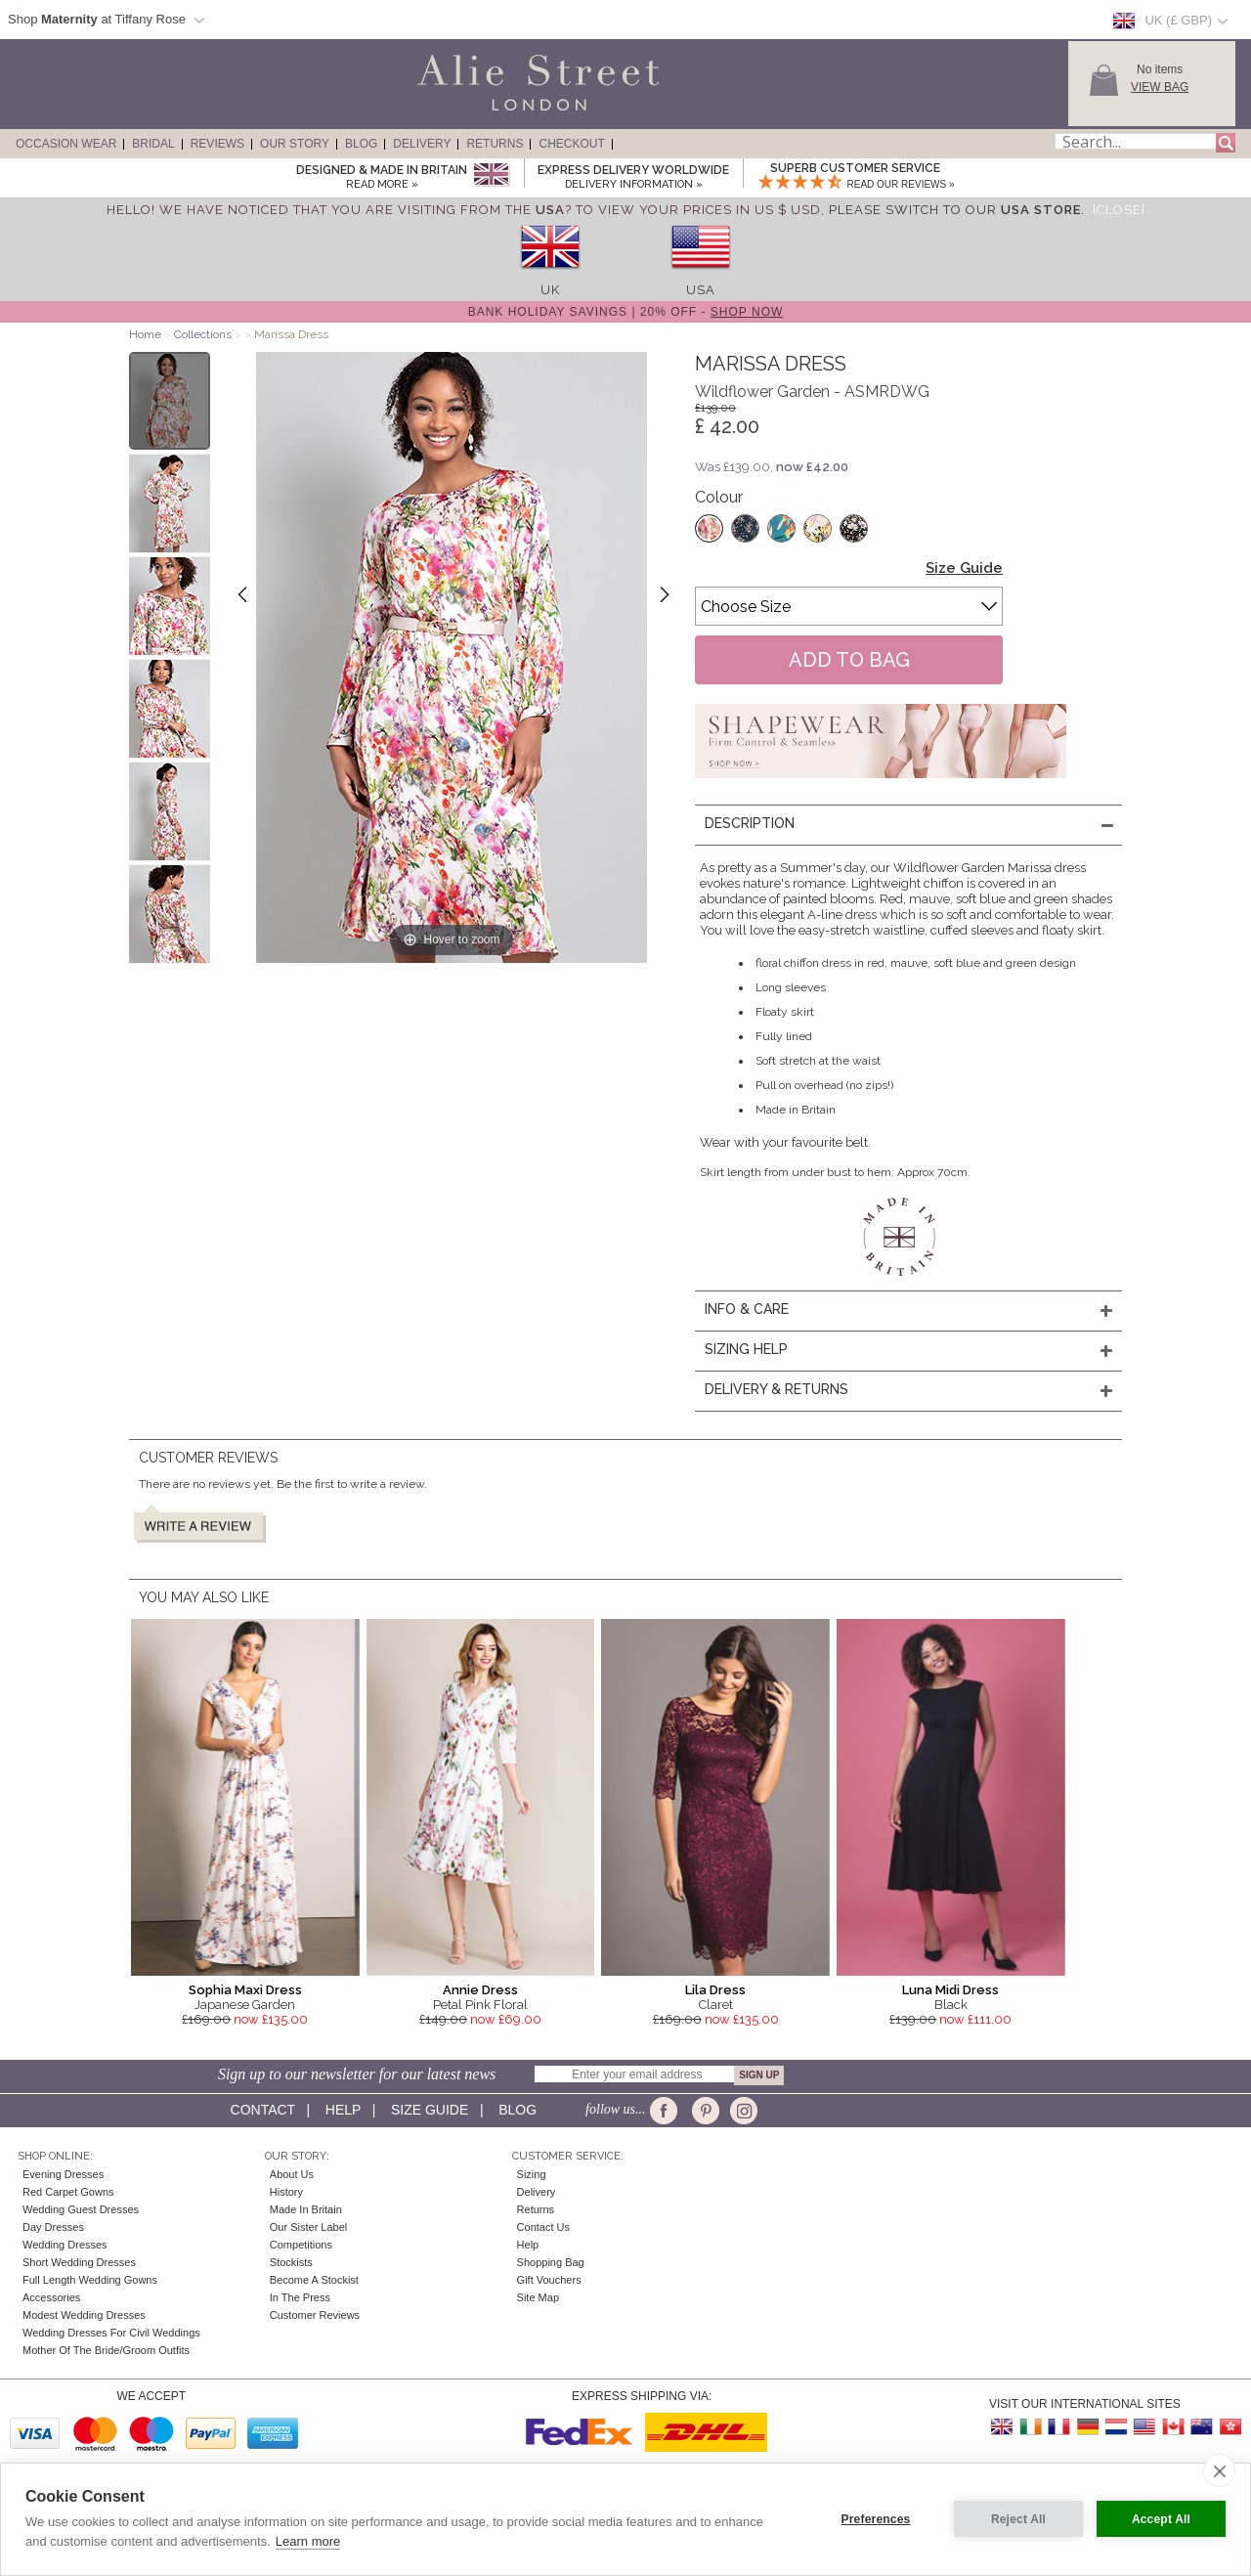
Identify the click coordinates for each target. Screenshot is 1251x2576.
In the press (300, 2297)
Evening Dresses (63, 2174)
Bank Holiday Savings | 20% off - (626, 312)
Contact (263, 2110)
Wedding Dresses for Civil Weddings (111, 2332)
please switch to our (955, 209)
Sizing (531, 2174)
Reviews (217, 144)
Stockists (291, 2262)
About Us (292, 2174)
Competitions (301, 2244)
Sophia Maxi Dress (245, 1990)
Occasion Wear (66, 144)
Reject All (1018, 2519)
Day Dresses (53, 2227)
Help (343, 2110)
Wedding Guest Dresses (80, 2209)
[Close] (1119, 209)
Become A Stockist (314, 2280)
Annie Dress (480, 1990)
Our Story (294, 144)
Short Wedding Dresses (79, 2262)
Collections (204, 334)
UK (550, 290)
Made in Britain (306, 2209)
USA (700, 290)
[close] (1219, 2470)
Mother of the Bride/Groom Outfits (106, 2350)
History (286, 2192)
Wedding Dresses (65, 2244)
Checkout (571, 144)
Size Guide (964, 568)
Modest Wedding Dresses (84, 2315)
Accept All (1161, 2519)
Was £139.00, (771, 466)
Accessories (51, 2297)
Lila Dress (715, 1990)
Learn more (308, 2541)
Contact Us (543, 2227)
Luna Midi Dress (950, 1990)
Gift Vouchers (549, 2280)
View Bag (1159, 87)
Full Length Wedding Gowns (89, 2280)
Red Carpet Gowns (68, 2192)
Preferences (876, 2519)
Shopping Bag (550, 2262)
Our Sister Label (308, 2227)
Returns (494, 144)
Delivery (422, 144)
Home (145, 334)
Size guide (429, 2110)
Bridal (153, 144)
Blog (361, 144)
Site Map (538, 2297)
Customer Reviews (315, 2315)
